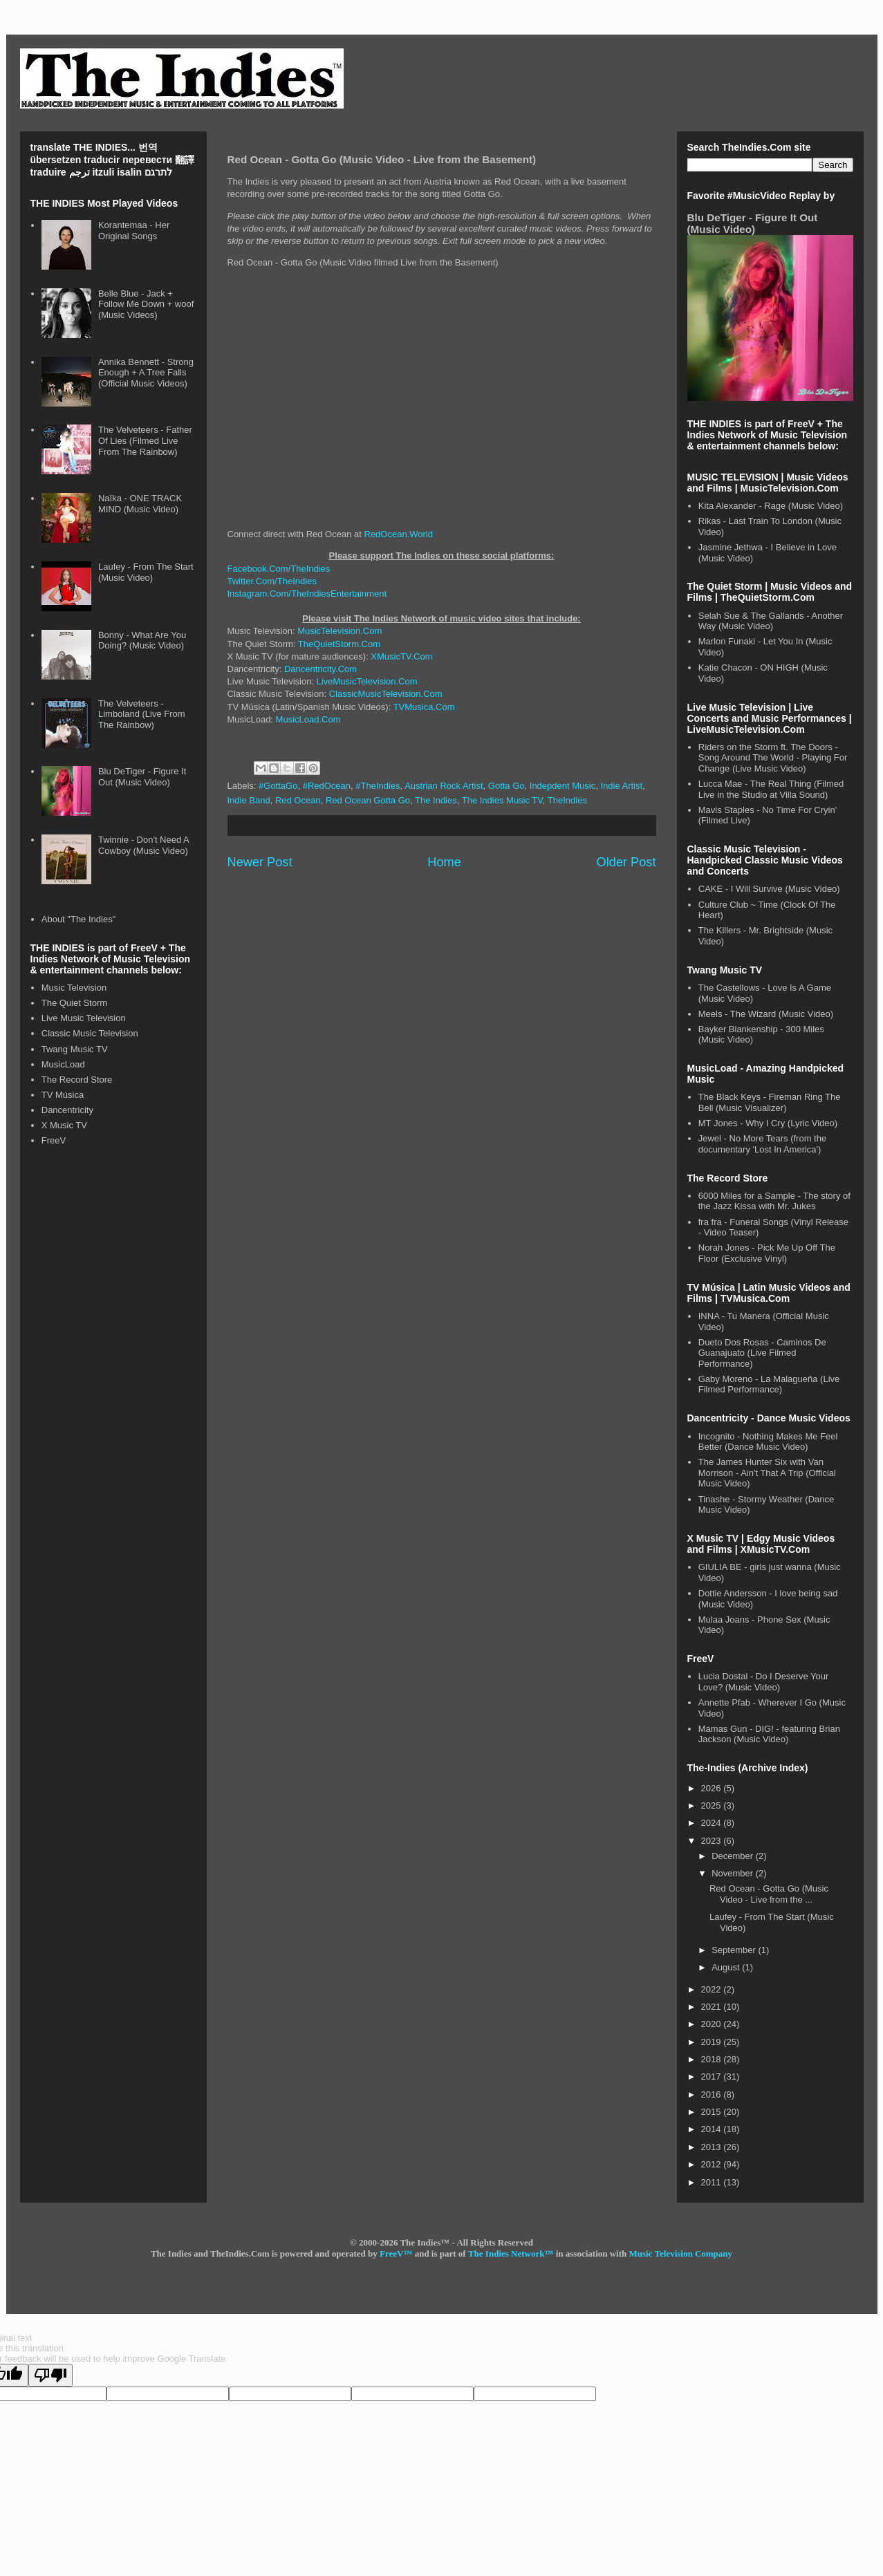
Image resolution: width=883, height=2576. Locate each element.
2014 (712, 2129)
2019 (712, 2042)
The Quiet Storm (74, 1003)
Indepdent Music (562, 786)
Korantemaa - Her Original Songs (133, 230)
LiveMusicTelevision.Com (367, 681)
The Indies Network (506, 2253)
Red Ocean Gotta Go (368, 800)
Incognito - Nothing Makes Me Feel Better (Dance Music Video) (768, 1442)
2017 (712, 2076)
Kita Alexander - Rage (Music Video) (770, 506)
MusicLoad (63, 1064)
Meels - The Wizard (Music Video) (765, 1014)
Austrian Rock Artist (444, 786)
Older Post (626, 862)
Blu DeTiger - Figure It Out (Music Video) (142, 776)
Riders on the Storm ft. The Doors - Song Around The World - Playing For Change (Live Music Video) (773, 758)
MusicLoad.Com (308, 719)
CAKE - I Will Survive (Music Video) (769, 889)
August (727, 1967)
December (734, 1856)
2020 (712, 2024)
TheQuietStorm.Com (339, 644)
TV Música (62, 1095)
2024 (712, 1823)
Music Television (73, 987)
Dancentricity (67, 1110)
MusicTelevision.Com (339, 631)
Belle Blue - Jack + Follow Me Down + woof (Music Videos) (146, 304)
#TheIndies (377, 786)
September (735, 1950)
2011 (712, 2182)
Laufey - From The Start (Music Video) (146, 572)
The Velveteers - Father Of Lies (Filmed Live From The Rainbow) (145, 440)
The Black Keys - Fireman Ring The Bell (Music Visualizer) (769, 1102)
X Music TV (64, 1125)
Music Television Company (681, 2253)
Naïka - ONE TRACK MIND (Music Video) (140, 503)
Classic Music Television (89, 1033)
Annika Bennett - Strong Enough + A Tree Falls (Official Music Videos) (146, 373)
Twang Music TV (74, 1049)
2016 (712, 2094)
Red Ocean (298, 800)
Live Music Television (83, 1018)
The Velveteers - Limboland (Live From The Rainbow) (141, 714)
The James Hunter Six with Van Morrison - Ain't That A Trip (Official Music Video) (767, 1472)
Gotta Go (506, 786)
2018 (712, 2059)
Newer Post (259, 862)
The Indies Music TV (502, 800)
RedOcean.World (398, 534)
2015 (712, 2112)
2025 (712, 1805)
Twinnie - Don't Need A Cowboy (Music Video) (143, 845)
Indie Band (248, 800)
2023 (712, 1841)
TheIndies (567, 800)
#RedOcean (327, 786)
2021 (712, 2006)
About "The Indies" (78, 919)
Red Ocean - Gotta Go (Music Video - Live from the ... (768, 1894)
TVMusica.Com (424, 707)
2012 (712, 2164)
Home (444, 862)
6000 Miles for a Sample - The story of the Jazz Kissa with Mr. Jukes (774, 1201)
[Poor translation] (50, 2375)
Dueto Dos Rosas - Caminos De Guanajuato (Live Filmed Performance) (762, 1353)
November (734, 1873)
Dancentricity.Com (320, 669)
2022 (712, 1989)
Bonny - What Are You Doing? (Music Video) (142, 640)
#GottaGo (278, 786)
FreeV (53, 1140)
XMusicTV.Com (401, 656)
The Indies (436, 800)
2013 (712, 2147)
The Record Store (77, 1079)
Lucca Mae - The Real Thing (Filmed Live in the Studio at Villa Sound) (771, 789)
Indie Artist (621, 786)
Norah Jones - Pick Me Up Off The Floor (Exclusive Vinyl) (766, 1253)
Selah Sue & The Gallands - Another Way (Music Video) (770, 621)
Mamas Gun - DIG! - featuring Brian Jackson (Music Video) (769, 1734)
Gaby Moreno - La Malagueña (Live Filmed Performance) (769, 1384)
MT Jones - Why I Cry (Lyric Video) (767, 1123)
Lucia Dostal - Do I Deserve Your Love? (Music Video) (763, 1681)
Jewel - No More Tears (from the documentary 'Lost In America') (762, 1144)
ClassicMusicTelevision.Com (386, 694)
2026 (712, 1788)
